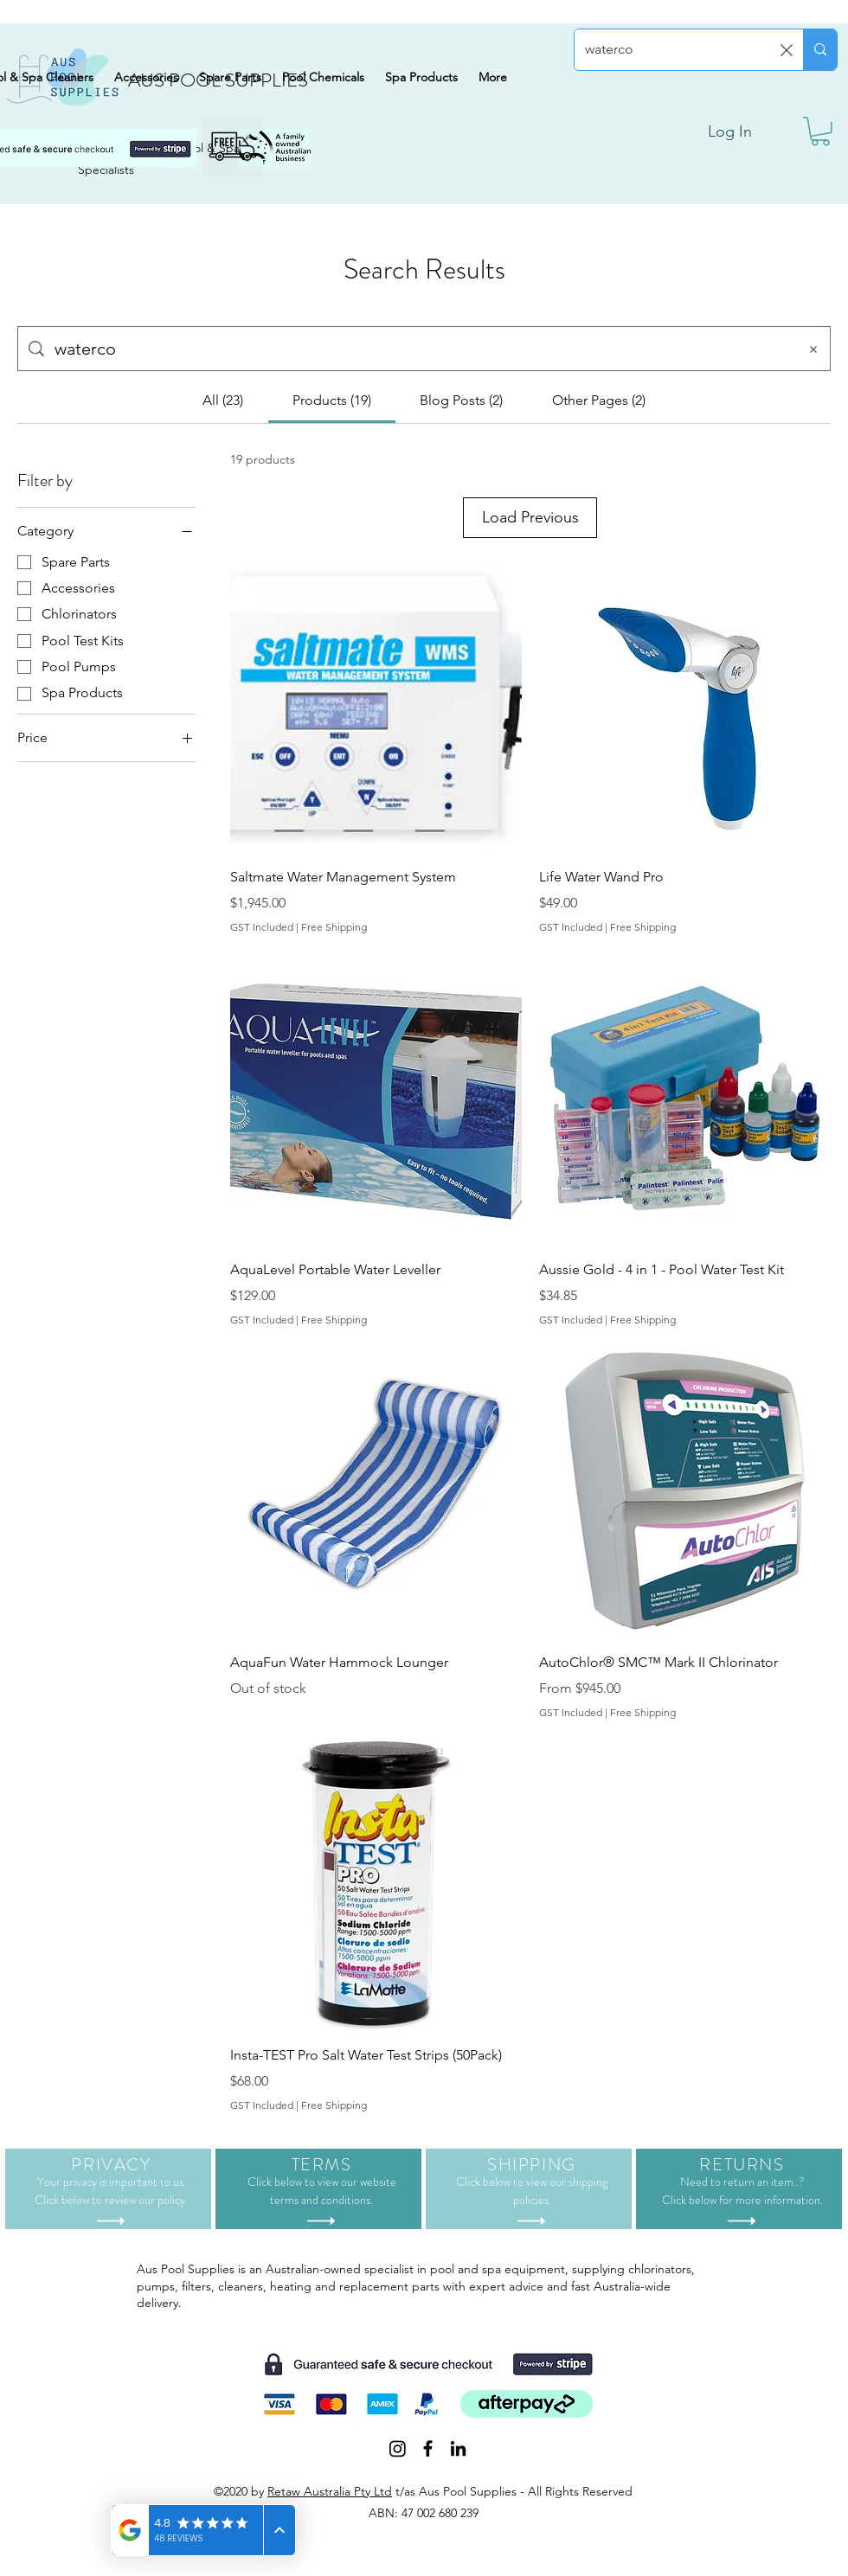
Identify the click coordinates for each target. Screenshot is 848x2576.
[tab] (222, 400)
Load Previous (530, 528)
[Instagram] (397, 2470)
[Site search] (420, 348)
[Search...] (677, 49)
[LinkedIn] (458, 2470)
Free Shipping (334, 948)
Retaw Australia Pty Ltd (329, 2513)
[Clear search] (786, 49)
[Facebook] (428, 2470)
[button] (820, 131)
